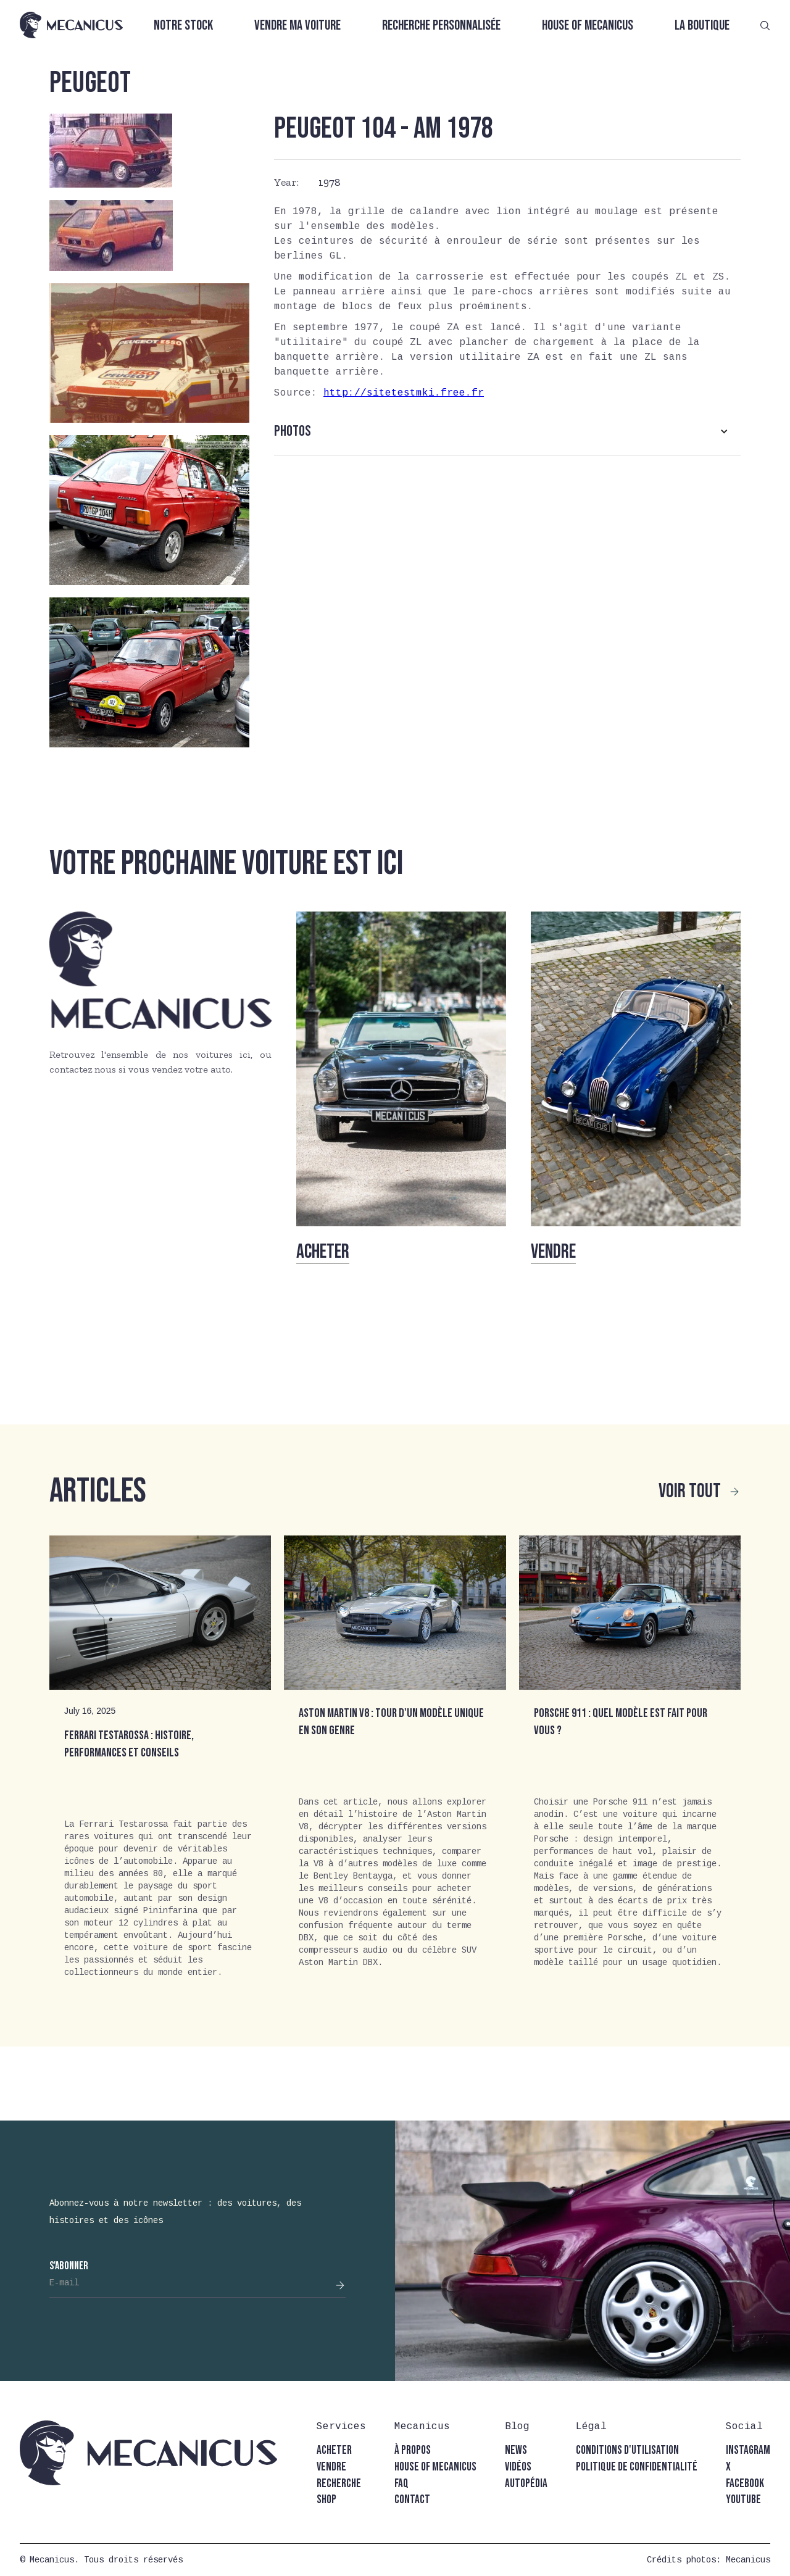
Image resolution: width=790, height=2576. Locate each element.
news (516, 2450)
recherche (339, 2484)
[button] (507, 431)
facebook (745, 2484)
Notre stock (183, 25)
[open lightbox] (110, 151)
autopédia (526, 2484)
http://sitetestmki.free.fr (403, 393)
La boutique (702, 25)
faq (401, 2484)
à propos (412, 2450)
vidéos (518, 2467)
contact (412, 2500)
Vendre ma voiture (297, 25)
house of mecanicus (435, 2467)
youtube (743, 2500)
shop (326, 2500)
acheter (334, 2450)
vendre (331, 2467)
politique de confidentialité (636, 2467)
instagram (748, 2450)
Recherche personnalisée (441, 25)
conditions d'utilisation (627, 2450)
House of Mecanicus (587, 25)
